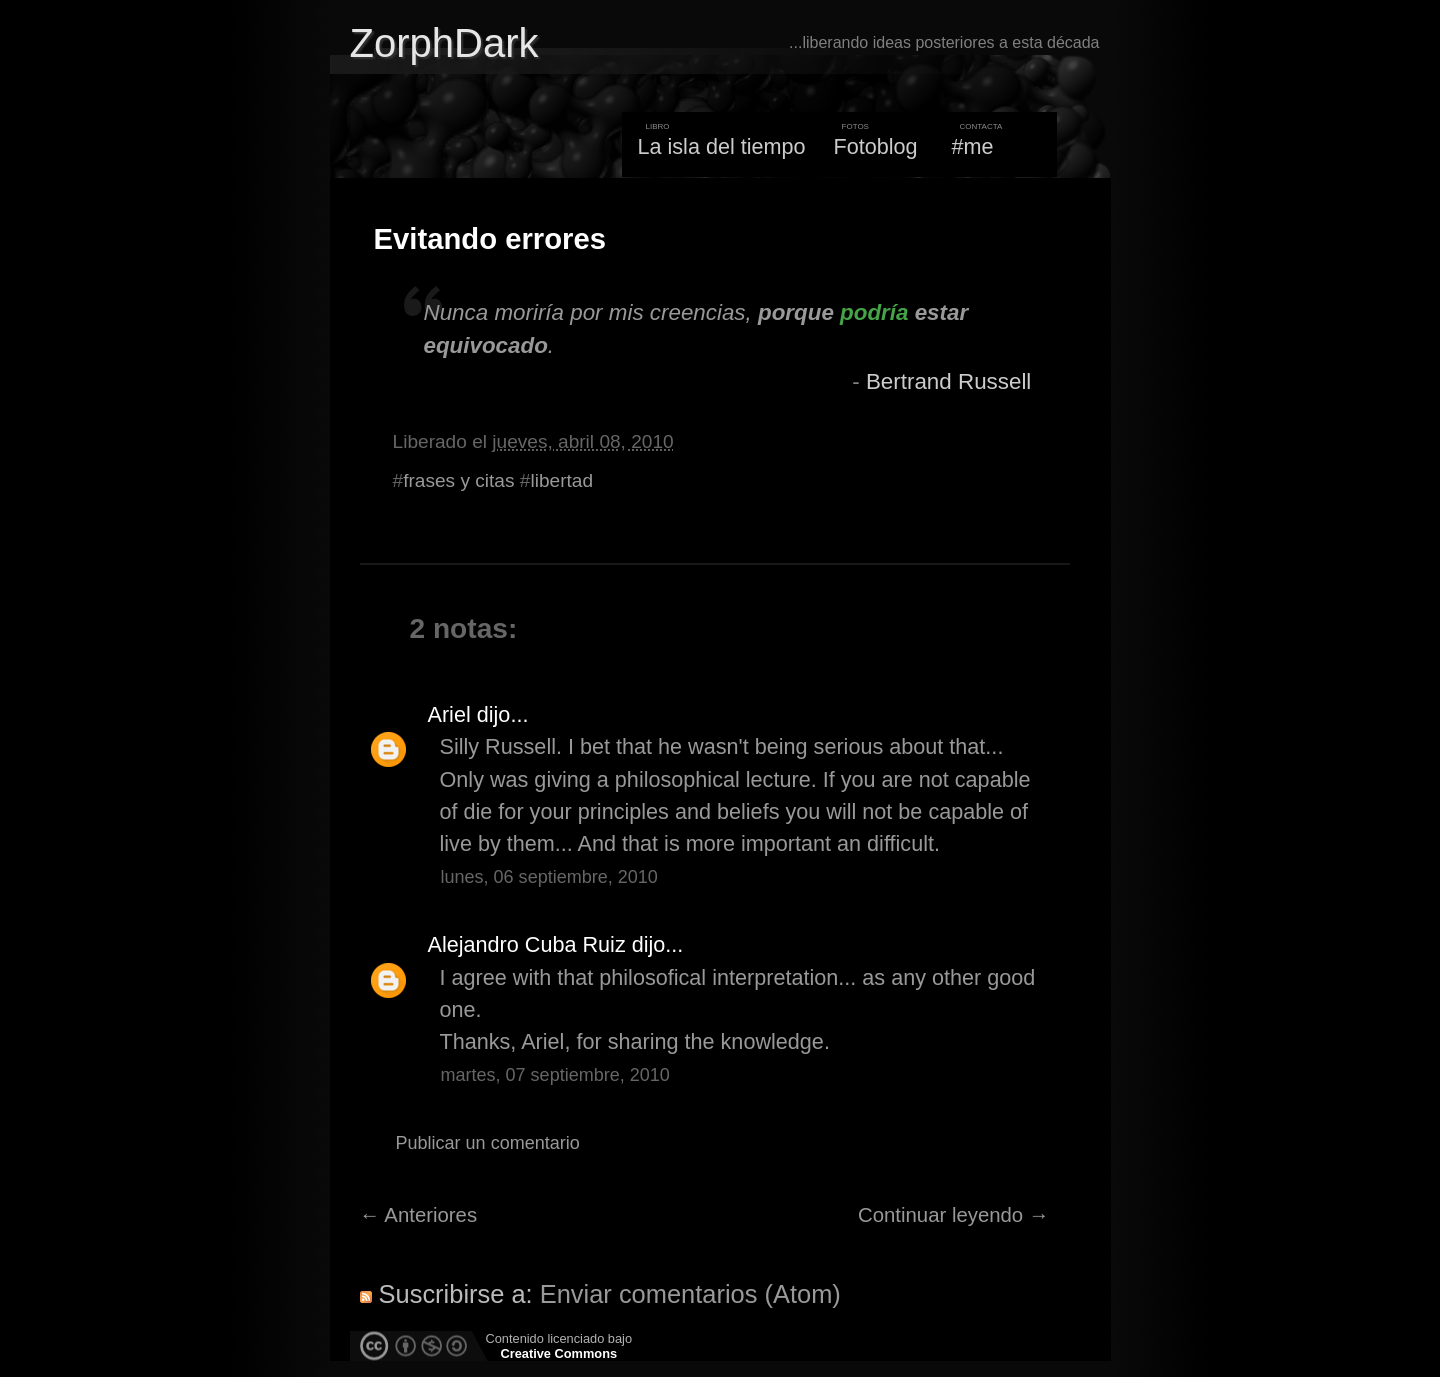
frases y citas (458, 480)
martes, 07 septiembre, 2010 (555, 1075)
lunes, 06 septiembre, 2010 (549, 877)
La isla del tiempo (721, 146)
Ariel (449, 714)
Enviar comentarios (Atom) (690, 1294)
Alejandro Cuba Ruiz (527, 944)
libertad (561, 480)
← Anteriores (419, 1215)
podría (874, 312)
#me (973, 146)
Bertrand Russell (948, 381)
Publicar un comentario (488, 1143)
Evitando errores (490, 239)
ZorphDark (444, 43)
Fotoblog (876, 146)
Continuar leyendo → (953, 1215)
